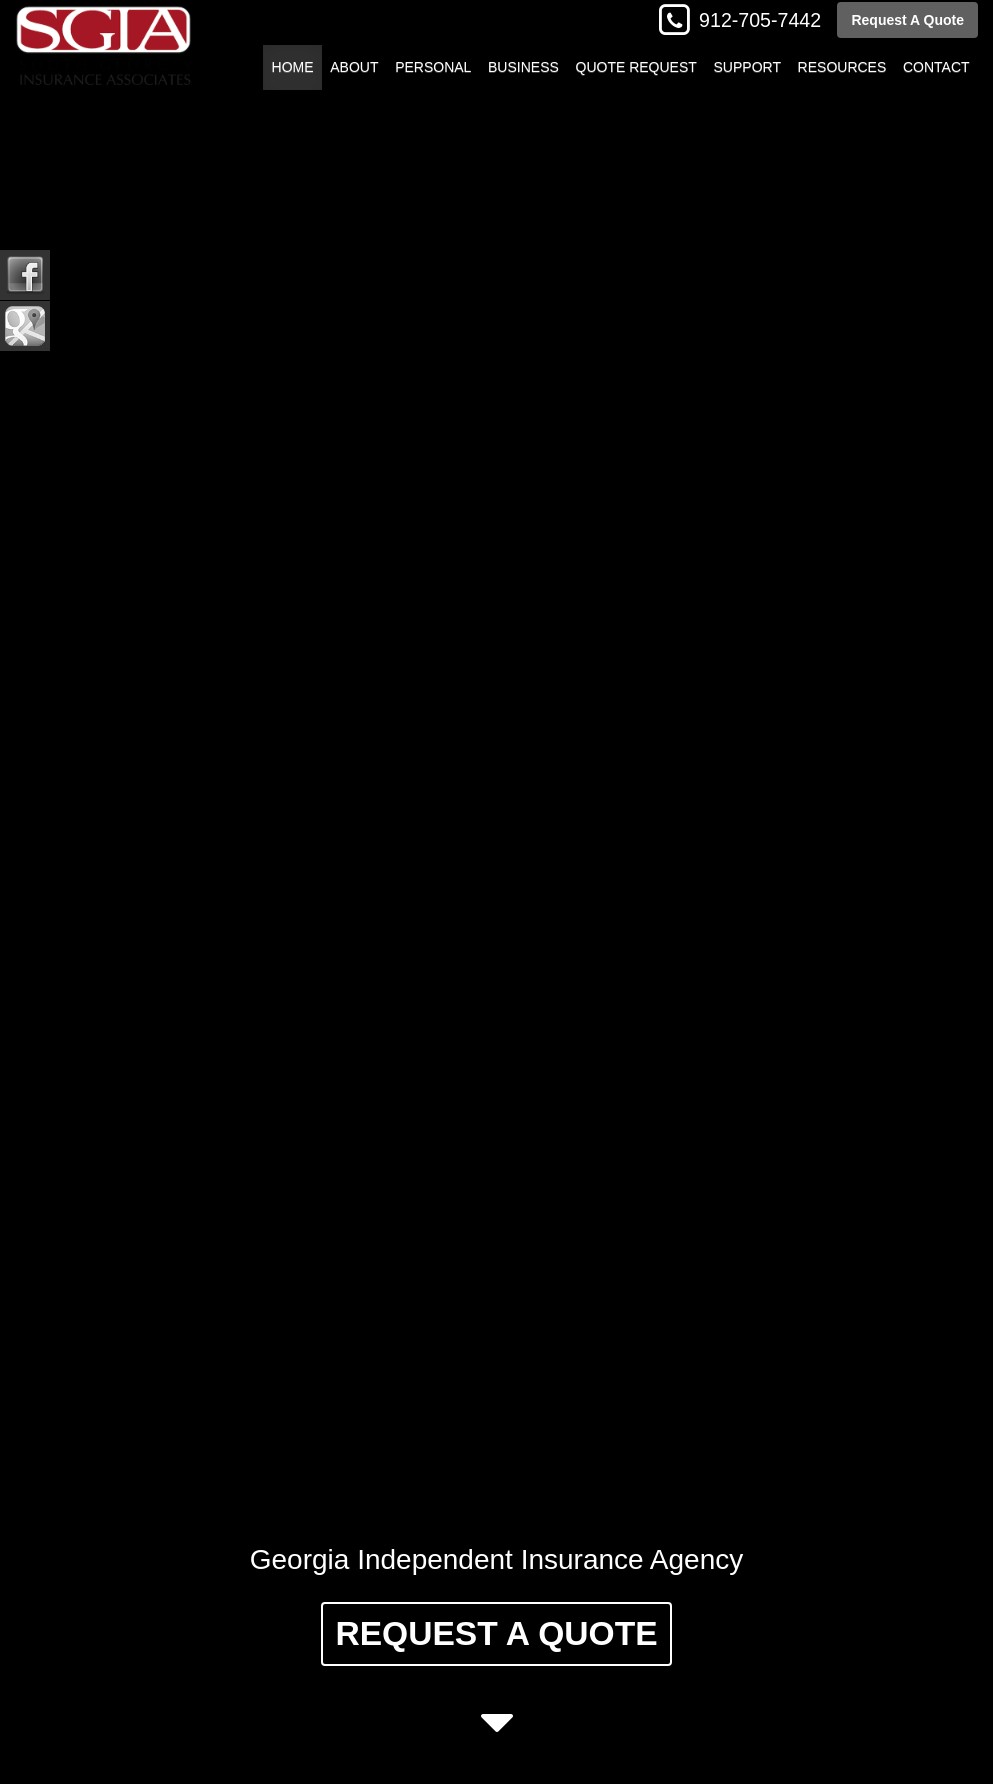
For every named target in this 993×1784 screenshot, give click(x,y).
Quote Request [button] (636, 67)
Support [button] (747, 67)
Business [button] (523, 67)
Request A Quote (907, 20)
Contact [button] (936, 67)
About (354, 67)
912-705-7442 (760, 20)
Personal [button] (433, 67)
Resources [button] (842, 67)
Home (293, 67)
